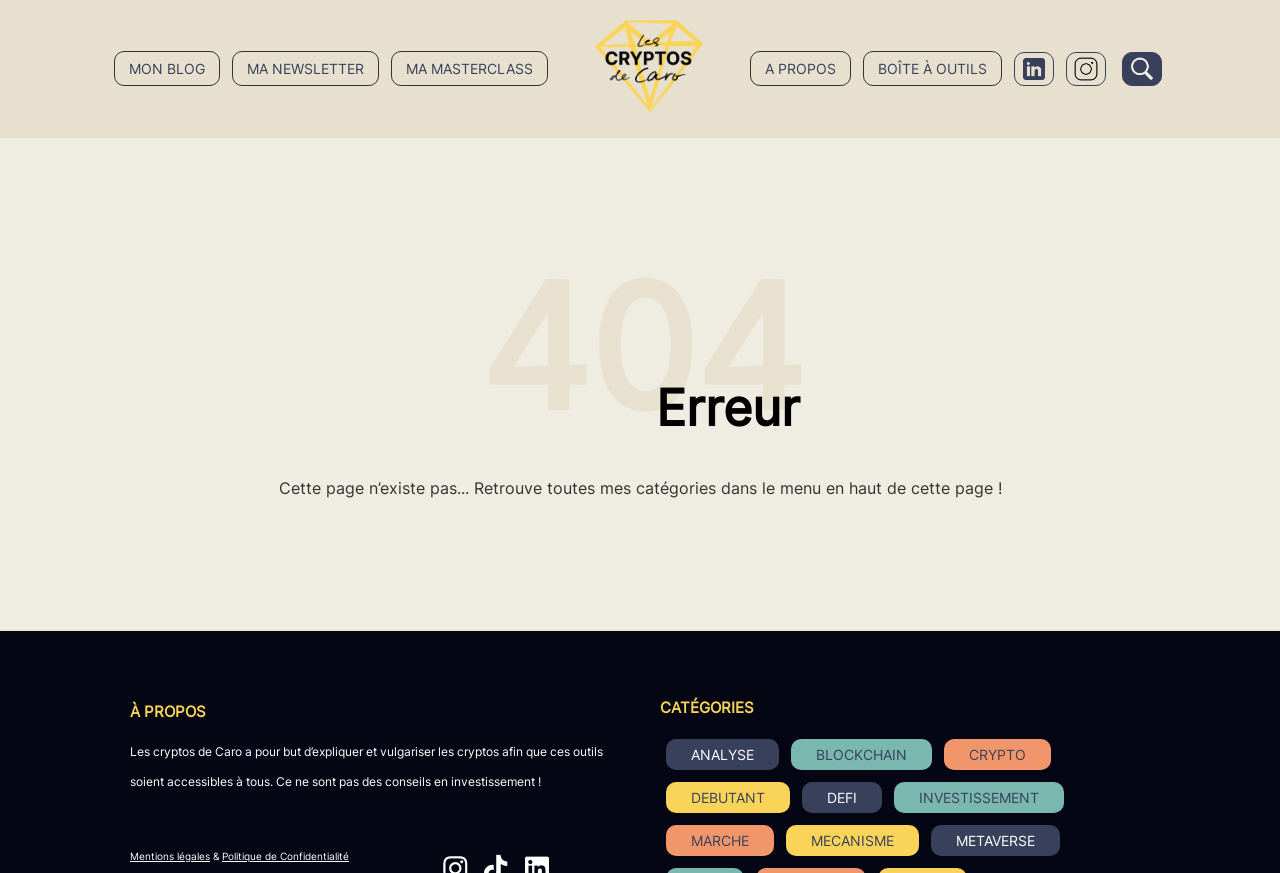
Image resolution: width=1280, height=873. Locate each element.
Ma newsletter (305, 68)
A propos (800, 68)
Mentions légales (170, 856)
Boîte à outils (932, 68)
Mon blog (167, 68)
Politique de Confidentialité (285, 856)
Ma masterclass (469, 68)
